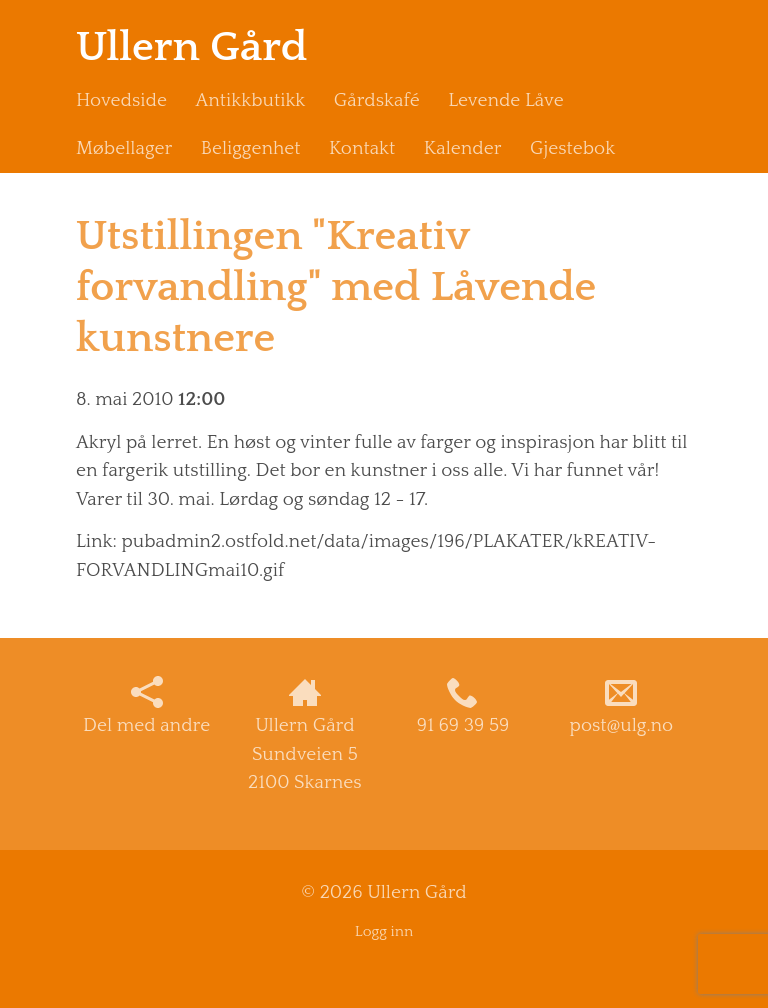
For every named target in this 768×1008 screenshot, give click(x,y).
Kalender (463, 148)
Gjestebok (572, 148)
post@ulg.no (622, 706)
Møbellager (124, 148)
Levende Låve (505, 100)
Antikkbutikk (250, 100)
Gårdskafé (377, 100)
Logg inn (384, 931)
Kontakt (362, 148)
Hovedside (121, 100)
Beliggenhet (251, 148)
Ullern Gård (192, 47)
